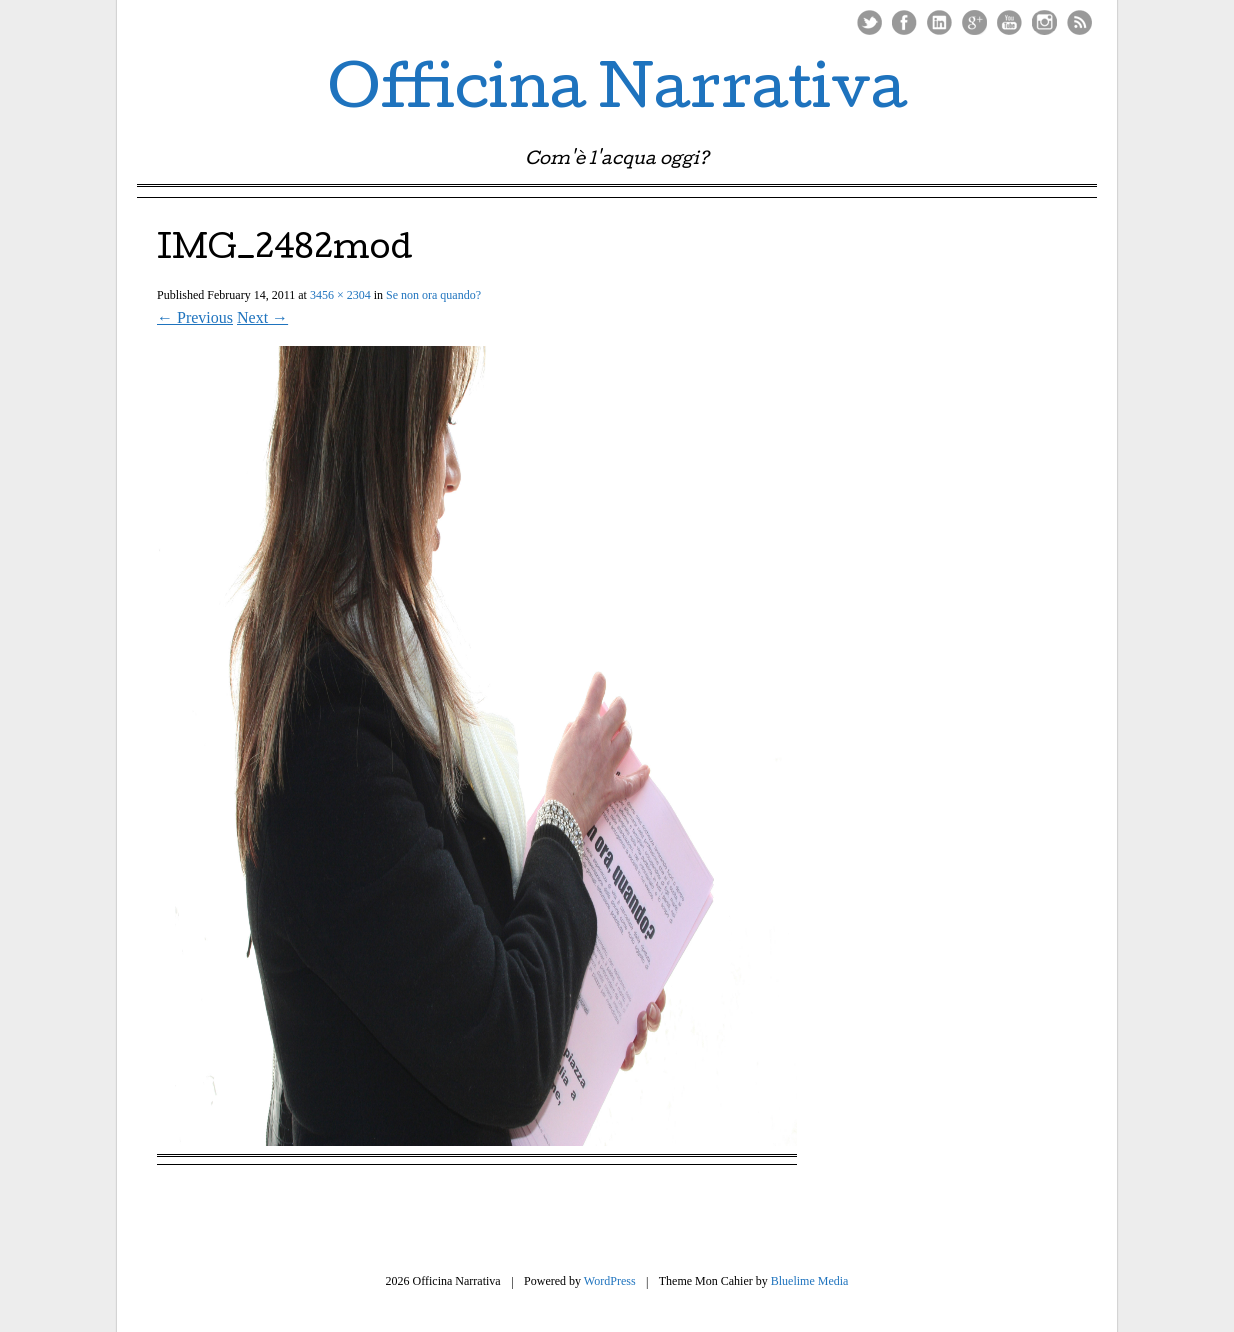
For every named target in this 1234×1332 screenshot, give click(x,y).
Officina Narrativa (617, 94)
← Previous (195, 317)
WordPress (610, 1281)
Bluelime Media (810, 1281)
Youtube (1009, 22)
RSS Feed (1079, 22)
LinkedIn (939, 22)
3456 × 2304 (340, 295)
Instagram (1044, 22)
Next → (262, 317)
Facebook (904, 22)
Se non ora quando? (433, 295)
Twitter (869, 22)
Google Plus (974, 22)
